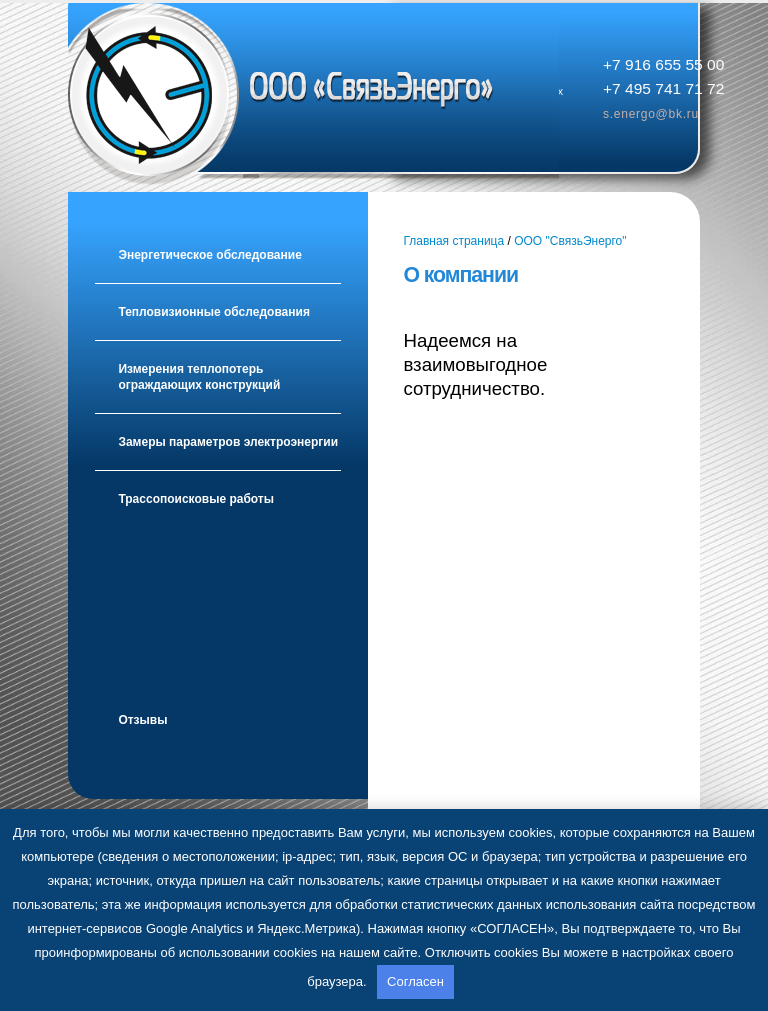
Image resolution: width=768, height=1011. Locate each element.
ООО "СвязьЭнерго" (570, 241)
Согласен (415, 981)
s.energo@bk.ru (651, 114)
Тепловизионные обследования (214, 312)
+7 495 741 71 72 (663, 88)
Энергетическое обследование (209, 255)
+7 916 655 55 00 (663, 64)
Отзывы (142, 720)
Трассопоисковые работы (196, 499)
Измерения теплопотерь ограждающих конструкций (199, 377)
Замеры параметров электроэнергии (228, 442)
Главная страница (453, 241)
